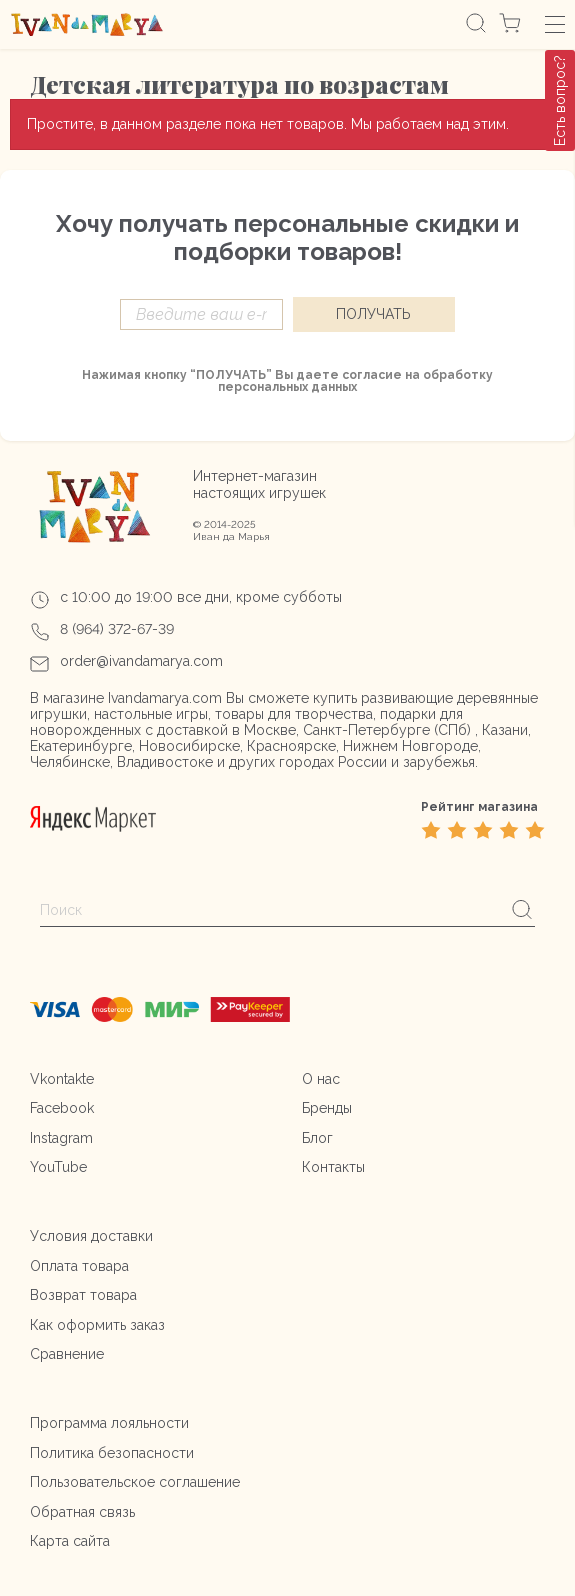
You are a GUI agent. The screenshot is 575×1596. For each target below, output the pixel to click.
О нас (321, 1079)
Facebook (62, 1108)
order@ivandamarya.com (141, 661)
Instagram (61, 1138)
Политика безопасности (112, 1453)
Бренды (327, 1108)
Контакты (333, 1167)
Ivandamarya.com (165, 698)
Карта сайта (70, 1541)
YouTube (58, 1167)
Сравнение (67, 1354)
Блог (317, 1138)
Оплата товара (79, 1266)
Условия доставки (91, 1236)
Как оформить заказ (97, 1325)
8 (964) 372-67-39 (117, 629)
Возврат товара (83, 1295)
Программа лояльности (109, 1423)
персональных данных (287, 387)
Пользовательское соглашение (135, 1482)
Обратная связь (82, 1512)
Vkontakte (62, 1079)
